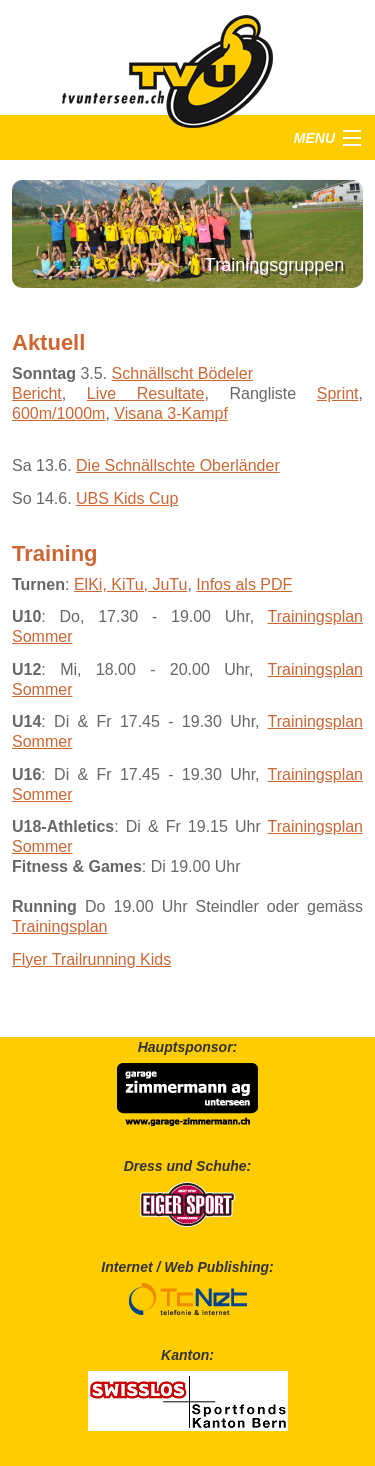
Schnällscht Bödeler (182, 373)
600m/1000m (58, 413)
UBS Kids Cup (127, 498)
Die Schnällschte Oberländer (178, 465)
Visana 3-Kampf (171, 413)
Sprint (338, 393)
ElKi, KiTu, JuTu (131, 584)
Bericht (37, 393)
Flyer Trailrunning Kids (91, 959)
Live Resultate (146, 393)
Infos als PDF (244, 584)
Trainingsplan (59, 926)
